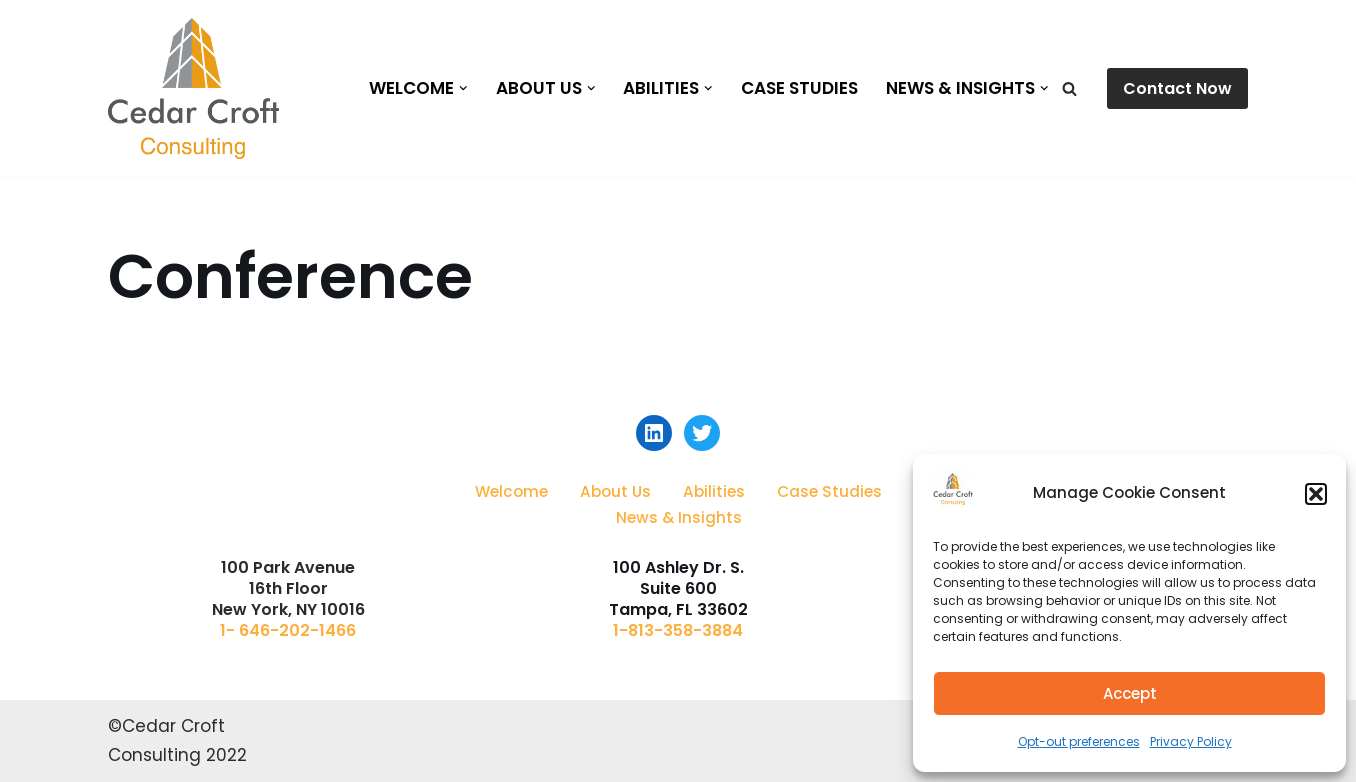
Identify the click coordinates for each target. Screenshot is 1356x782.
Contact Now (1177, 88)
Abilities (714, 491)
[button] (1316, 494)
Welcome (511, 491)
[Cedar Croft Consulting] (193, 88)
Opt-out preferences (1079, 741)
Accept (1130, 693)
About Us (615, 491)
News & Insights (679, 517)
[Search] (1069, 88)
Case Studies (799, 88)
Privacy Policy (1191, 741)
